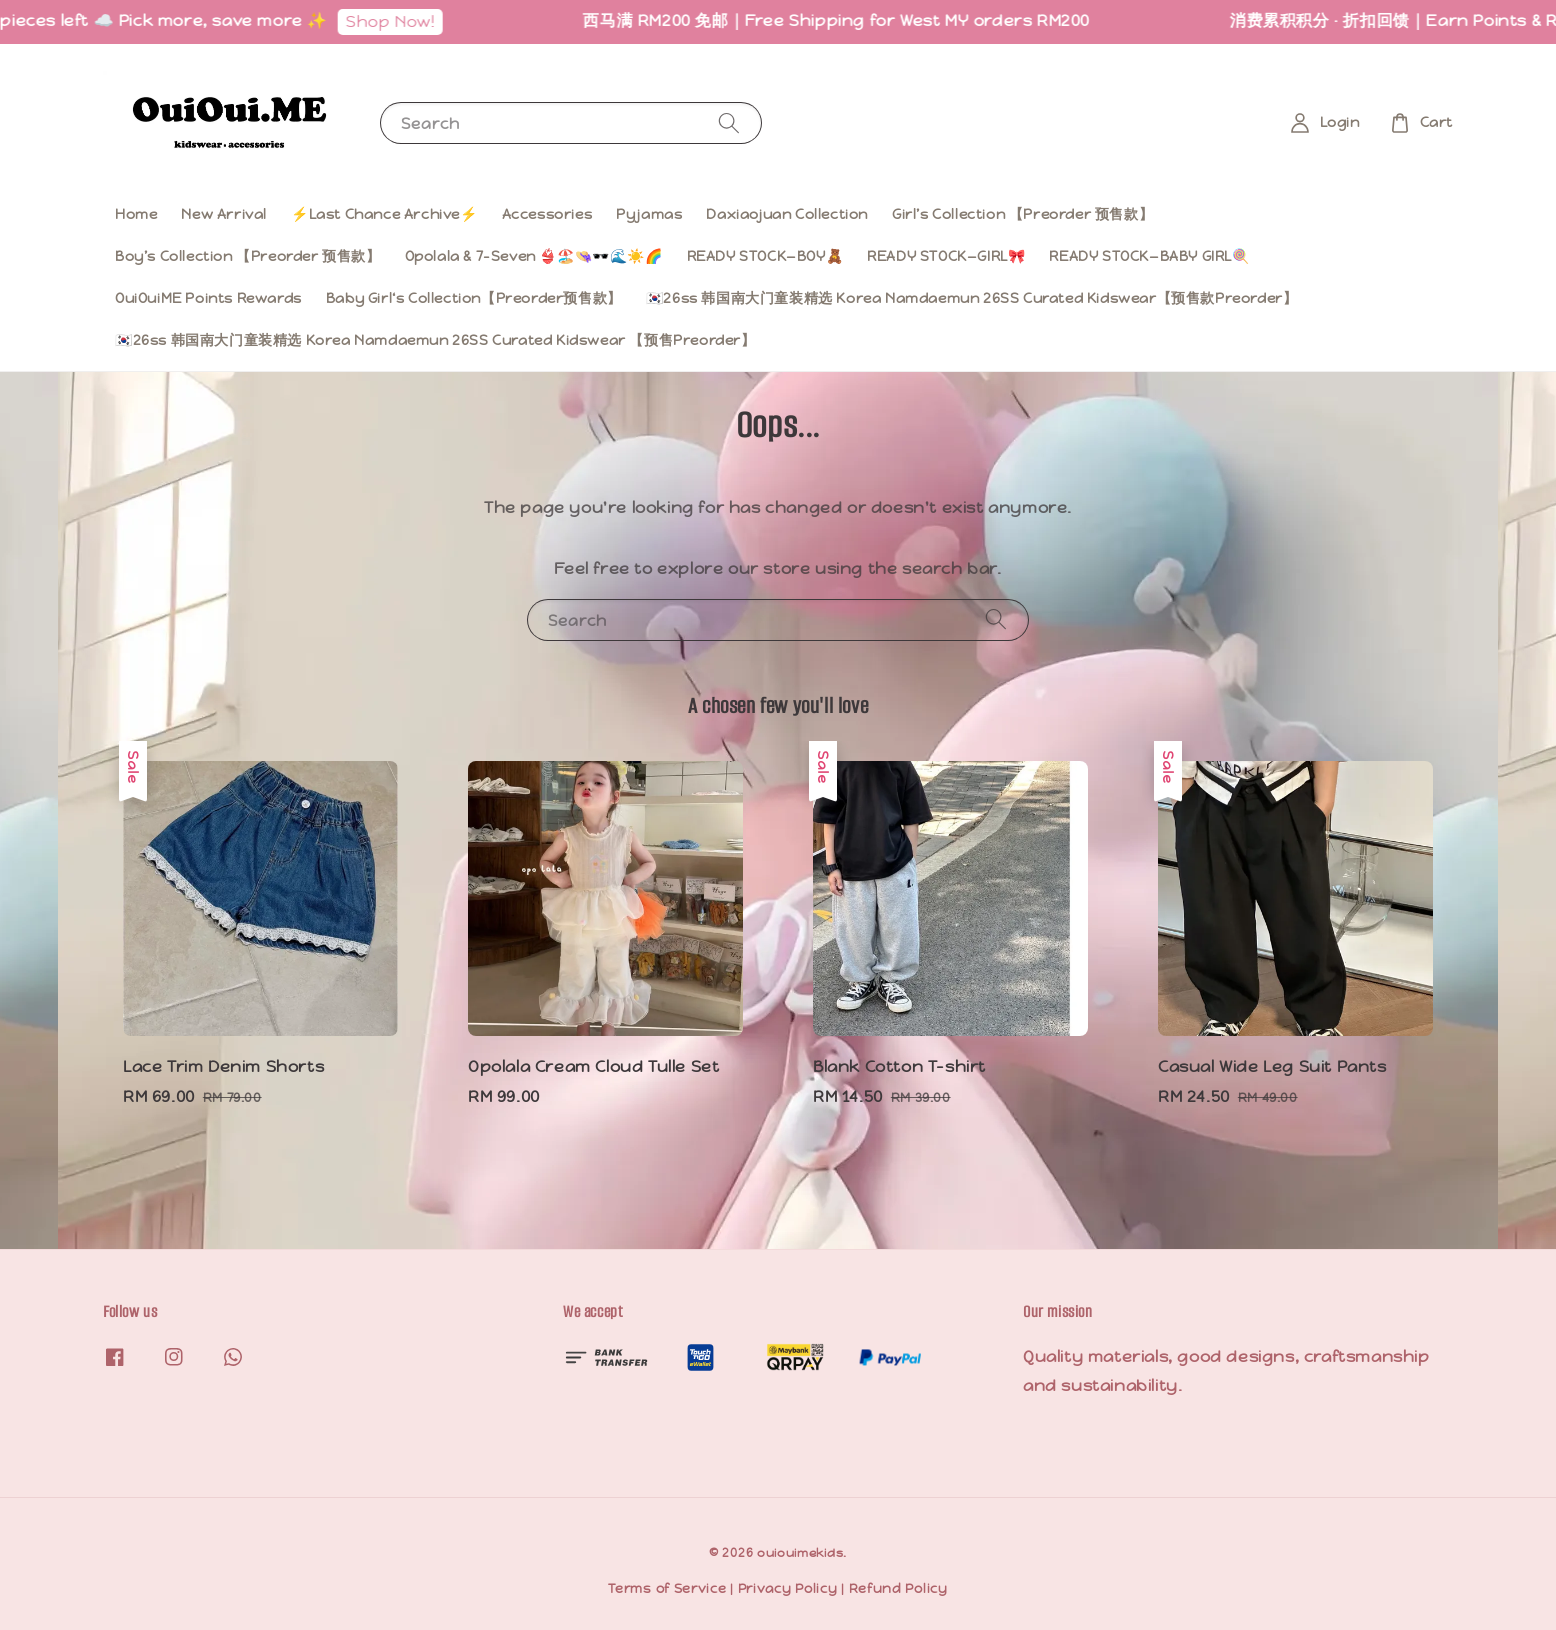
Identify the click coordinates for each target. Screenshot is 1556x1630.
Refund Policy (898, 1588)
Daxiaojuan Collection (787, 214)
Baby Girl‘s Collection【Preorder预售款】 (474, 298)
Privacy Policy (788, 1588)
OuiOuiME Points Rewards (208, 298)
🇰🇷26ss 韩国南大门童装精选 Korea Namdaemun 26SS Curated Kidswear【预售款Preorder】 (972, 298)
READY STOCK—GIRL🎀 (946, 256)
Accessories (547, 214)
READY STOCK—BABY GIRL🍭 (1149, 256)
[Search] (729, 122)
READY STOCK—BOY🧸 (765, 256)
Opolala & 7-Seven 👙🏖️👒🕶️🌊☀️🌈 (534, 256)
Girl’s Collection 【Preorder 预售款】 (1022, 214)
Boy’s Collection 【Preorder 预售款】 (248, 256)
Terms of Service (667, 1588)
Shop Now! (417, 21)
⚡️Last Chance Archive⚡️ (384, 214)
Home (136, 214)
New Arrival (224, 214)
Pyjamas (649, 214)
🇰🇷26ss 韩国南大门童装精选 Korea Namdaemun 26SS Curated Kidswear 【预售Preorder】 (435, 340)
